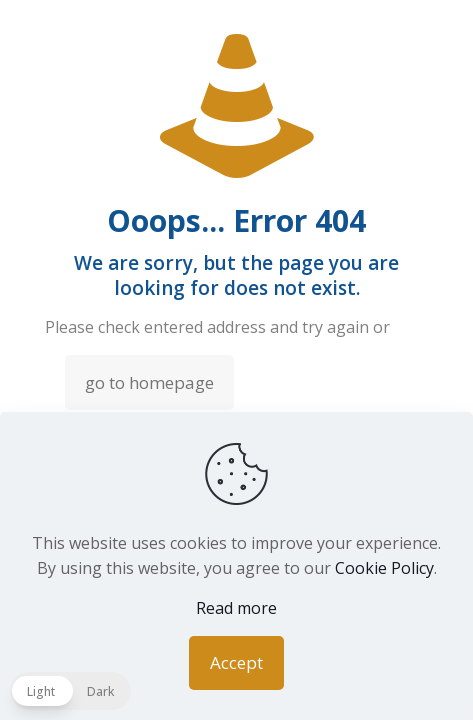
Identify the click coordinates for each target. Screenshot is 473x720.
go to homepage (149, 382)
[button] (70, 691)
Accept (236, 662)
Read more (236, 608)
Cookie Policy (384, 568)
